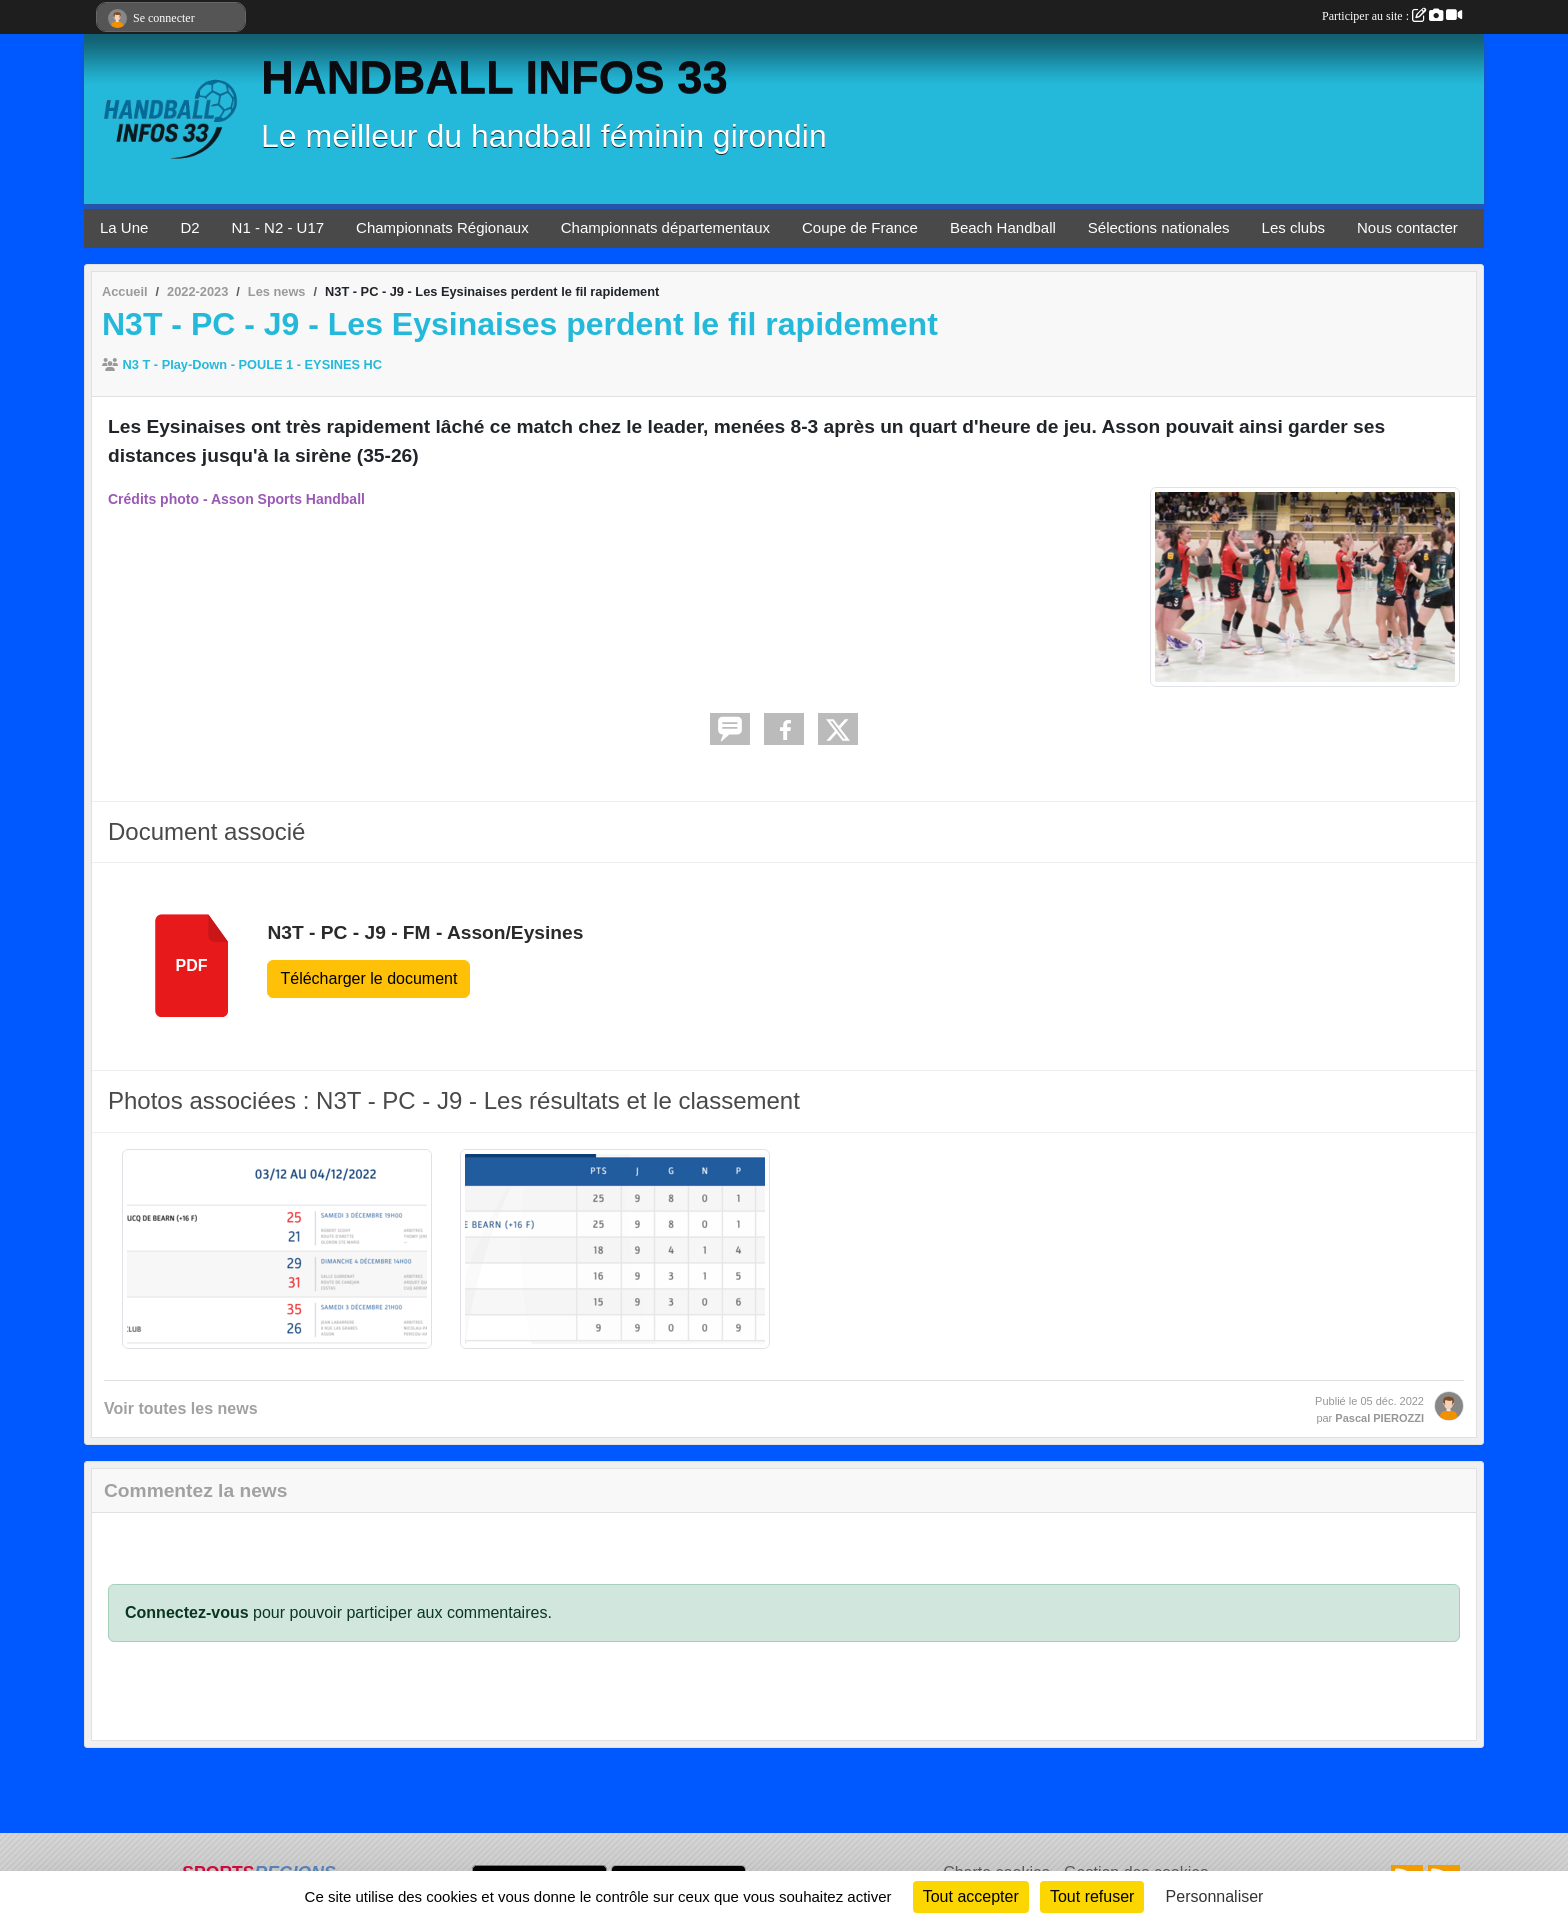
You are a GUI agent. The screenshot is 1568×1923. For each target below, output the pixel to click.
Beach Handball (1003, 227)
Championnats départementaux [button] (665, 227)
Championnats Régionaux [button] (442, 227)
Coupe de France (860, 227)
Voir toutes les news (181, 1408)
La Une (124, 227)
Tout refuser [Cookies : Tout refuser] (1092, 1896)
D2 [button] (189, 227)
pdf (192, 965)
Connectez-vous (187, 1612)
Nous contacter (1407, 227)
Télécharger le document (368, 978)
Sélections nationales (1159, 227)
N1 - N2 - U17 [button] (278, 227)
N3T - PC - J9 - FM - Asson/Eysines (425, 932)
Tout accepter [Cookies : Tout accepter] (971, 1896)
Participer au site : (1392, 16)
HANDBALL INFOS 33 (494, 77)
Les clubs (1293, 227)
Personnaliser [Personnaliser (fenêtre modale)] (1215, 1896)
